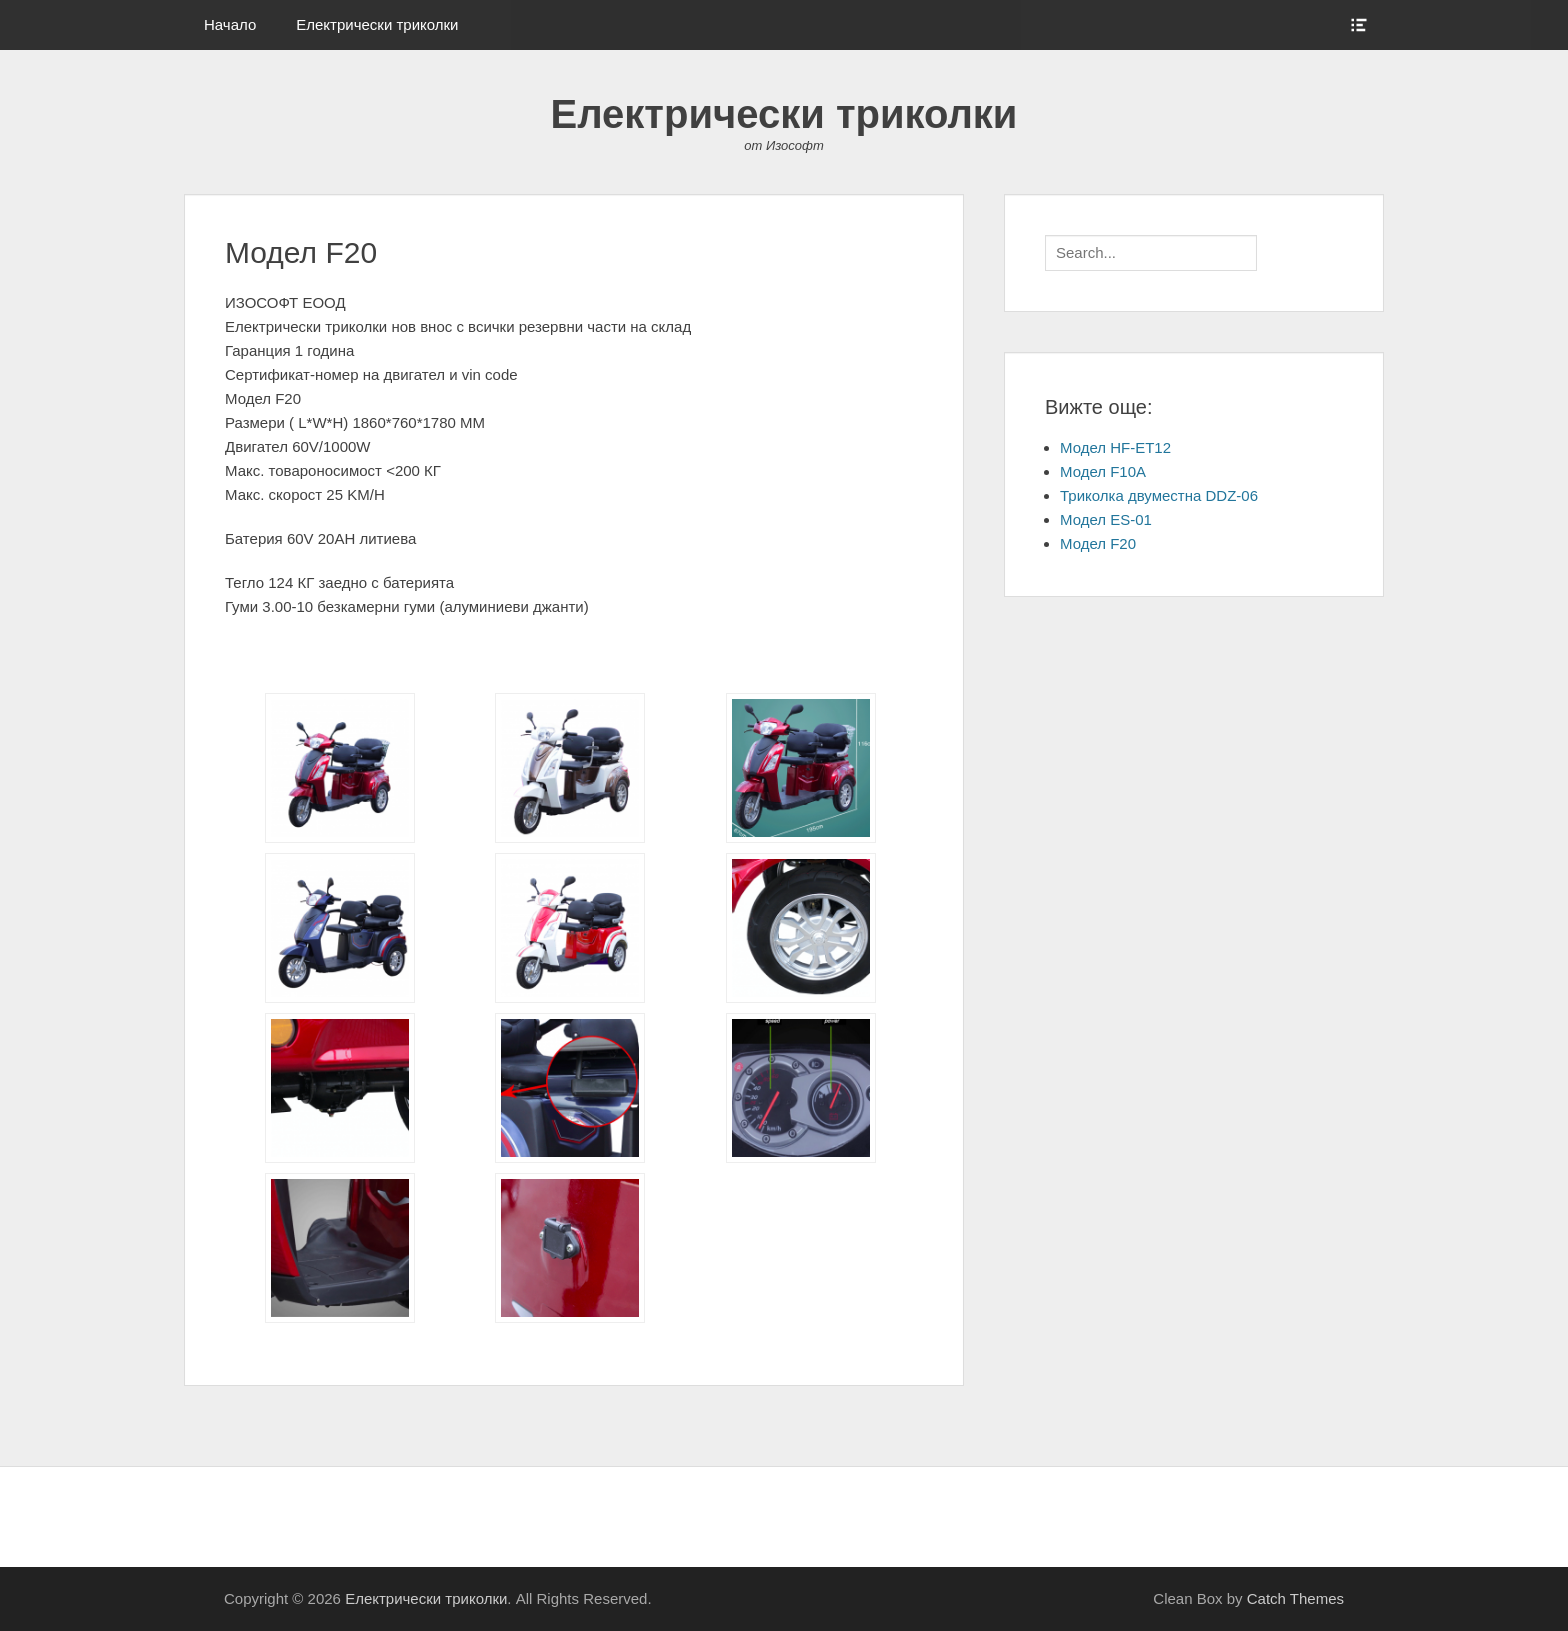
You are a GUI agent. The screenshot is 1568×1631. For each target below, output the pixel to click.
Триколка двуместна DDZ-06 (1159, 495)
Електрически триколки (377, 24)
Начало (230, 24)
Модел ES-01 (1106, 519)
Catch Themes (1295, 1598)
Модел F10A (1103, 471)
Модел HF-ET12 (1115, 447)
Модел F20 (1098, 543)
